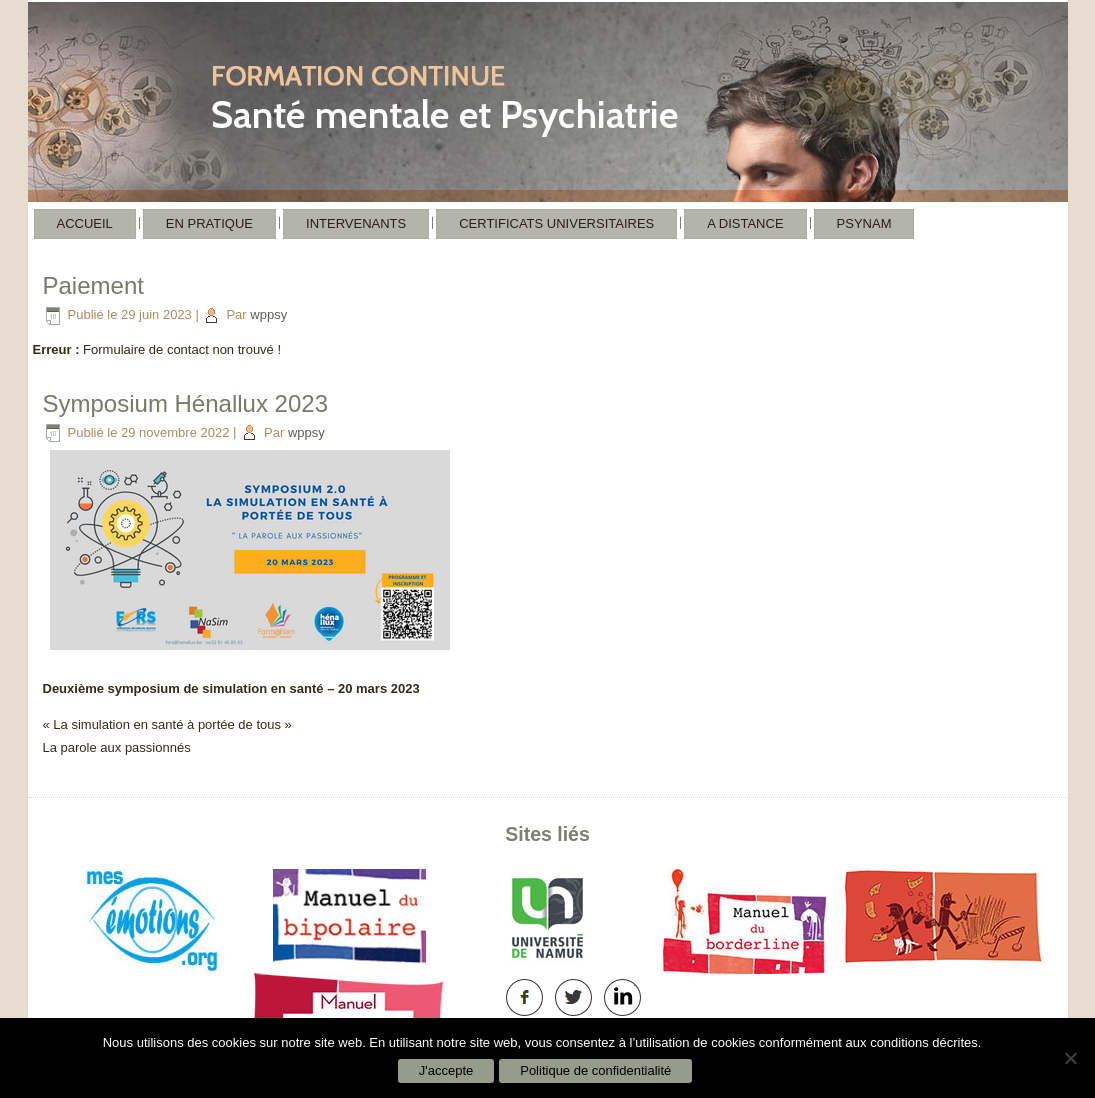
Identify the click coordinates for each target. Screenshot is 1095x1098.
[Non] (1070, 1058)
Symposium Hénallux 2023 (185, 403)
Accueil (85, 223)
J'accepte (446, 1070)
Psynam (864, 223)
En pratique (209, 223)
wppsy (268, 314)
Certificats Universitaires (556, 223)
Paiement (93, 285)
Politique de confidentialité (595, 1070)
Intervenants (356, 223)
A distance (745, 223)
